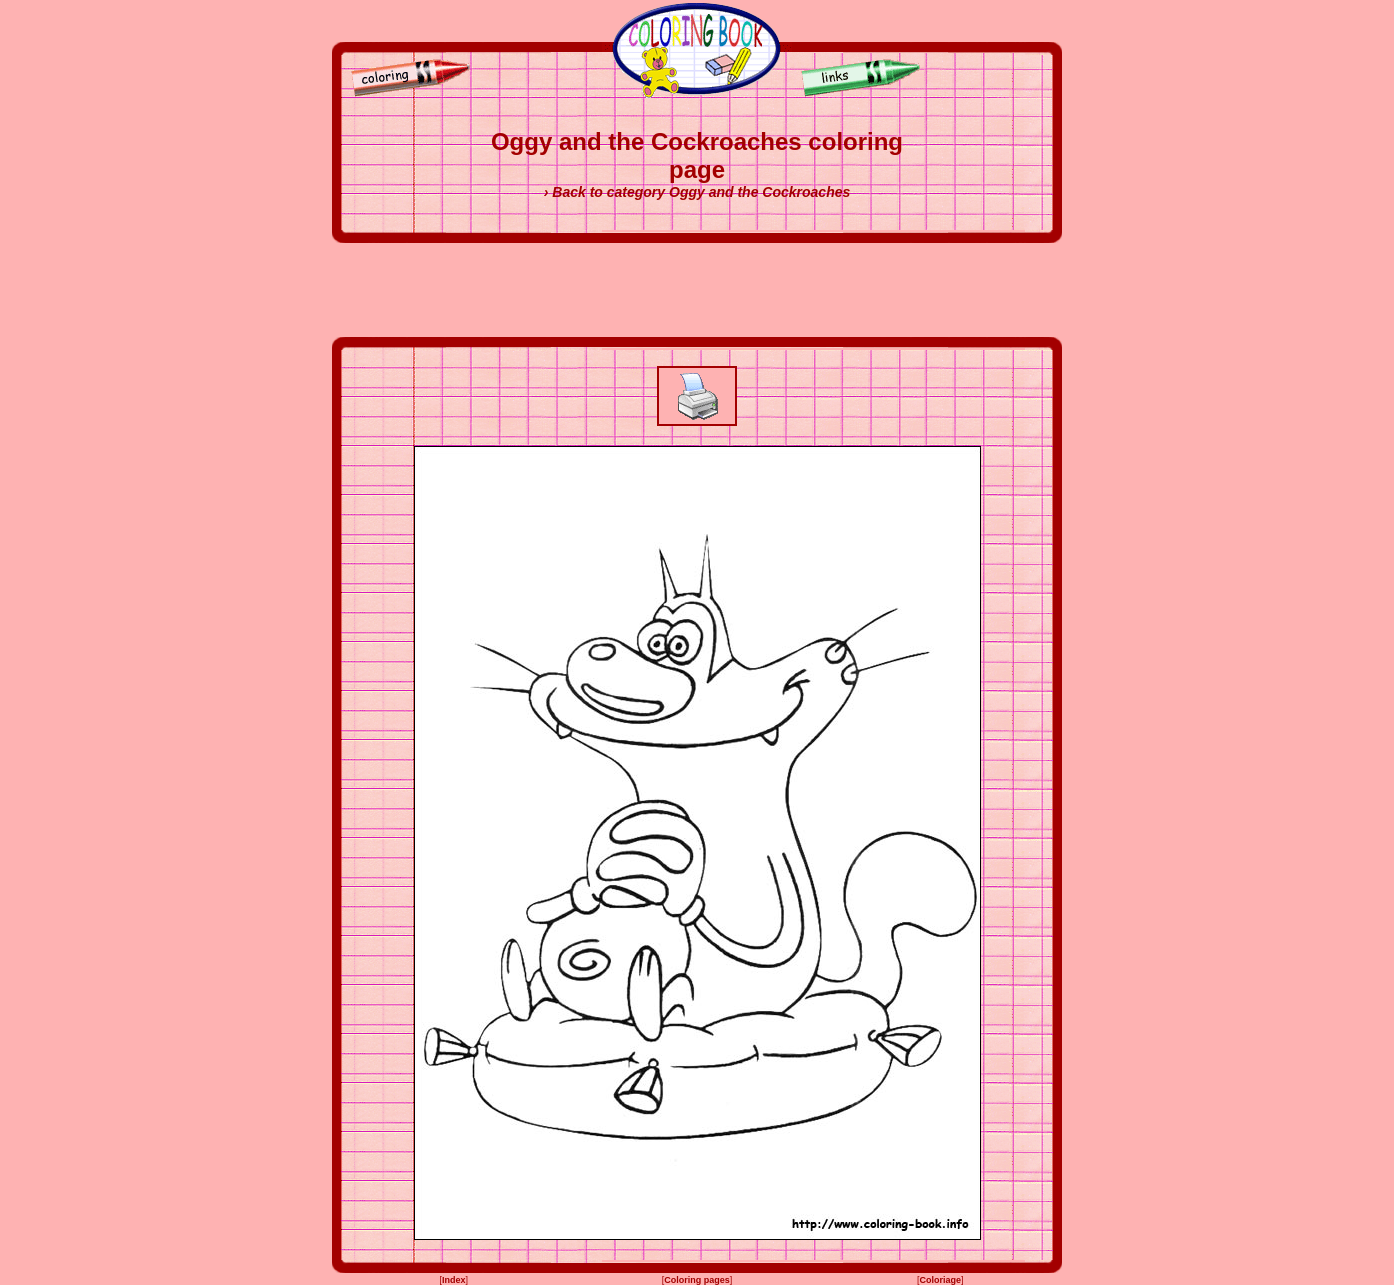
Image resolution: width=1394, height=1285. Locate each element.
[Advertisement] (697, 290)
